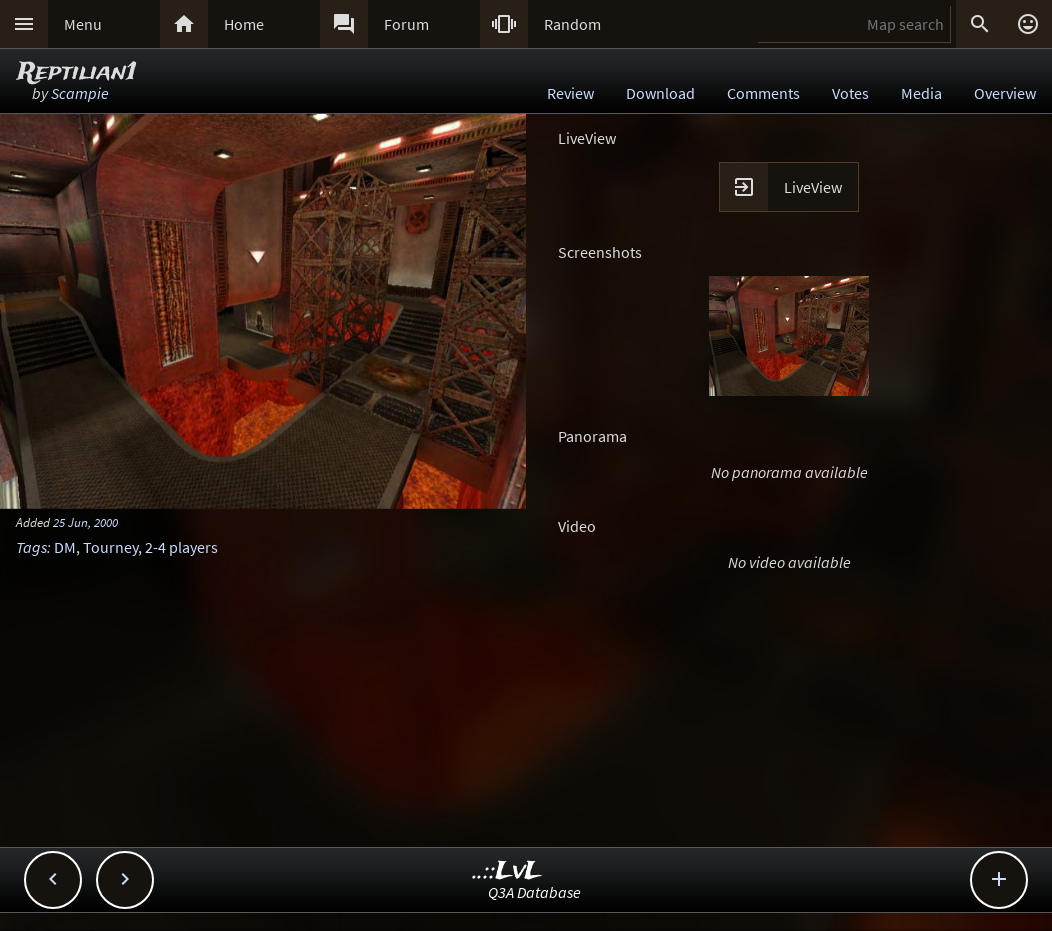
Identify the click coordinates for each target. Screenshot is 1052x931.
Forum (406, 24)
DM (65, 547)
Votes (850, 93)
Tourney (110, 547)
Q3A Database (534, 892)
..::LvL (507, 871)
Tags (31, 547)
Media (921, 93)
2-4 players (181, 547)
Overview (1005, 93)
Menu (83, 24)
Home (244, 24)
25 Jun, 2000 (85, 522)
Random (572, 24)
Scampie (80, 93)
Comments (763, 93)
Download (660, 93)
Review (570, 93)
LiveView (813, 187)
